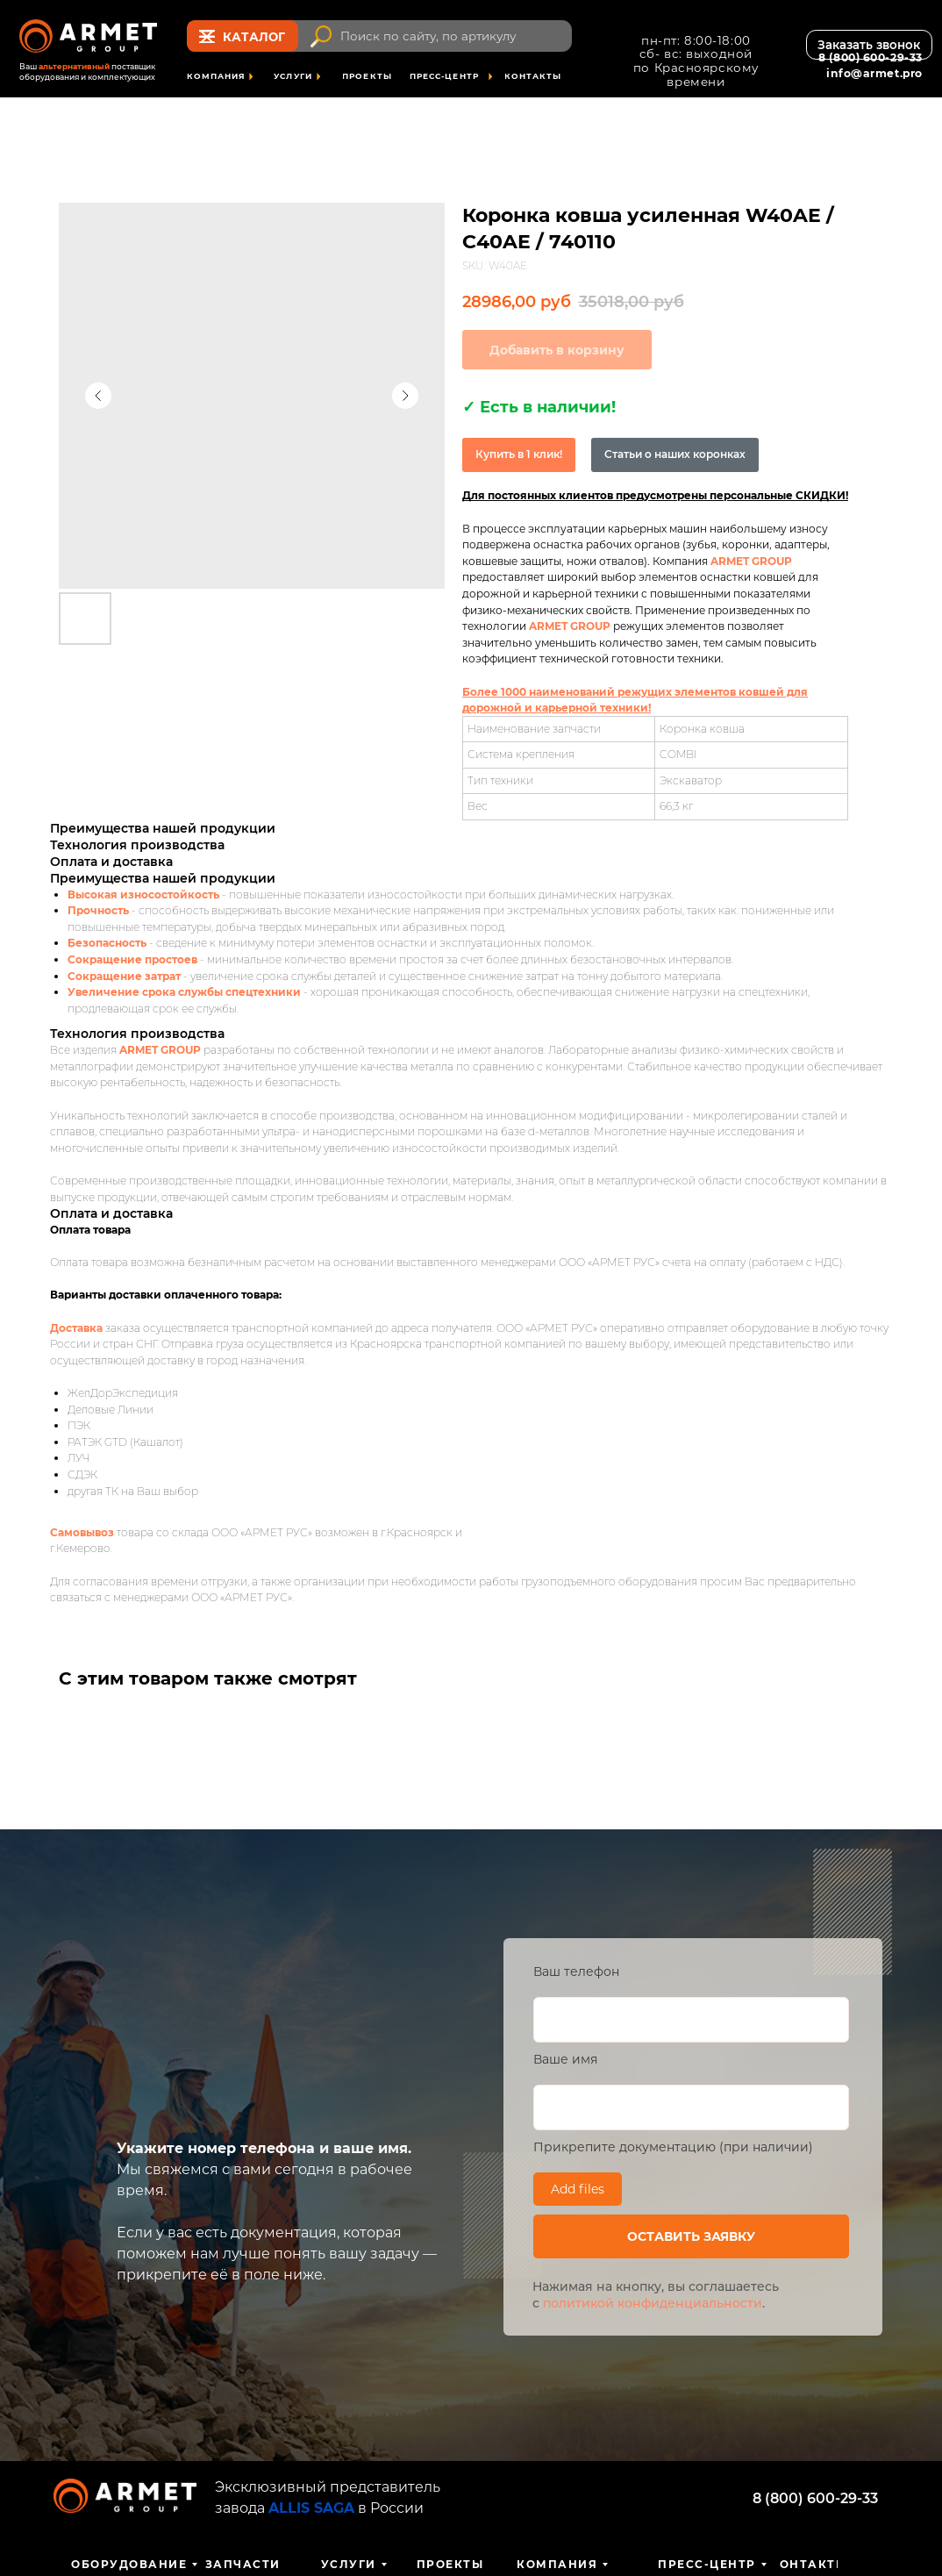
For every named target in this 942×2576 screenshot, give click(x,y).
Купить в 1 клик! (518, 454)
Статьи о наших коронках (675, 454)
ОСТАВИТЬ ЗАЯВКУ (691, 2236)
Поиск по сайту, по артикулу (428, 36)
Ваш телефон (576, 1971)
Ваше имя (565, 2059)
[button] (869, 45)
